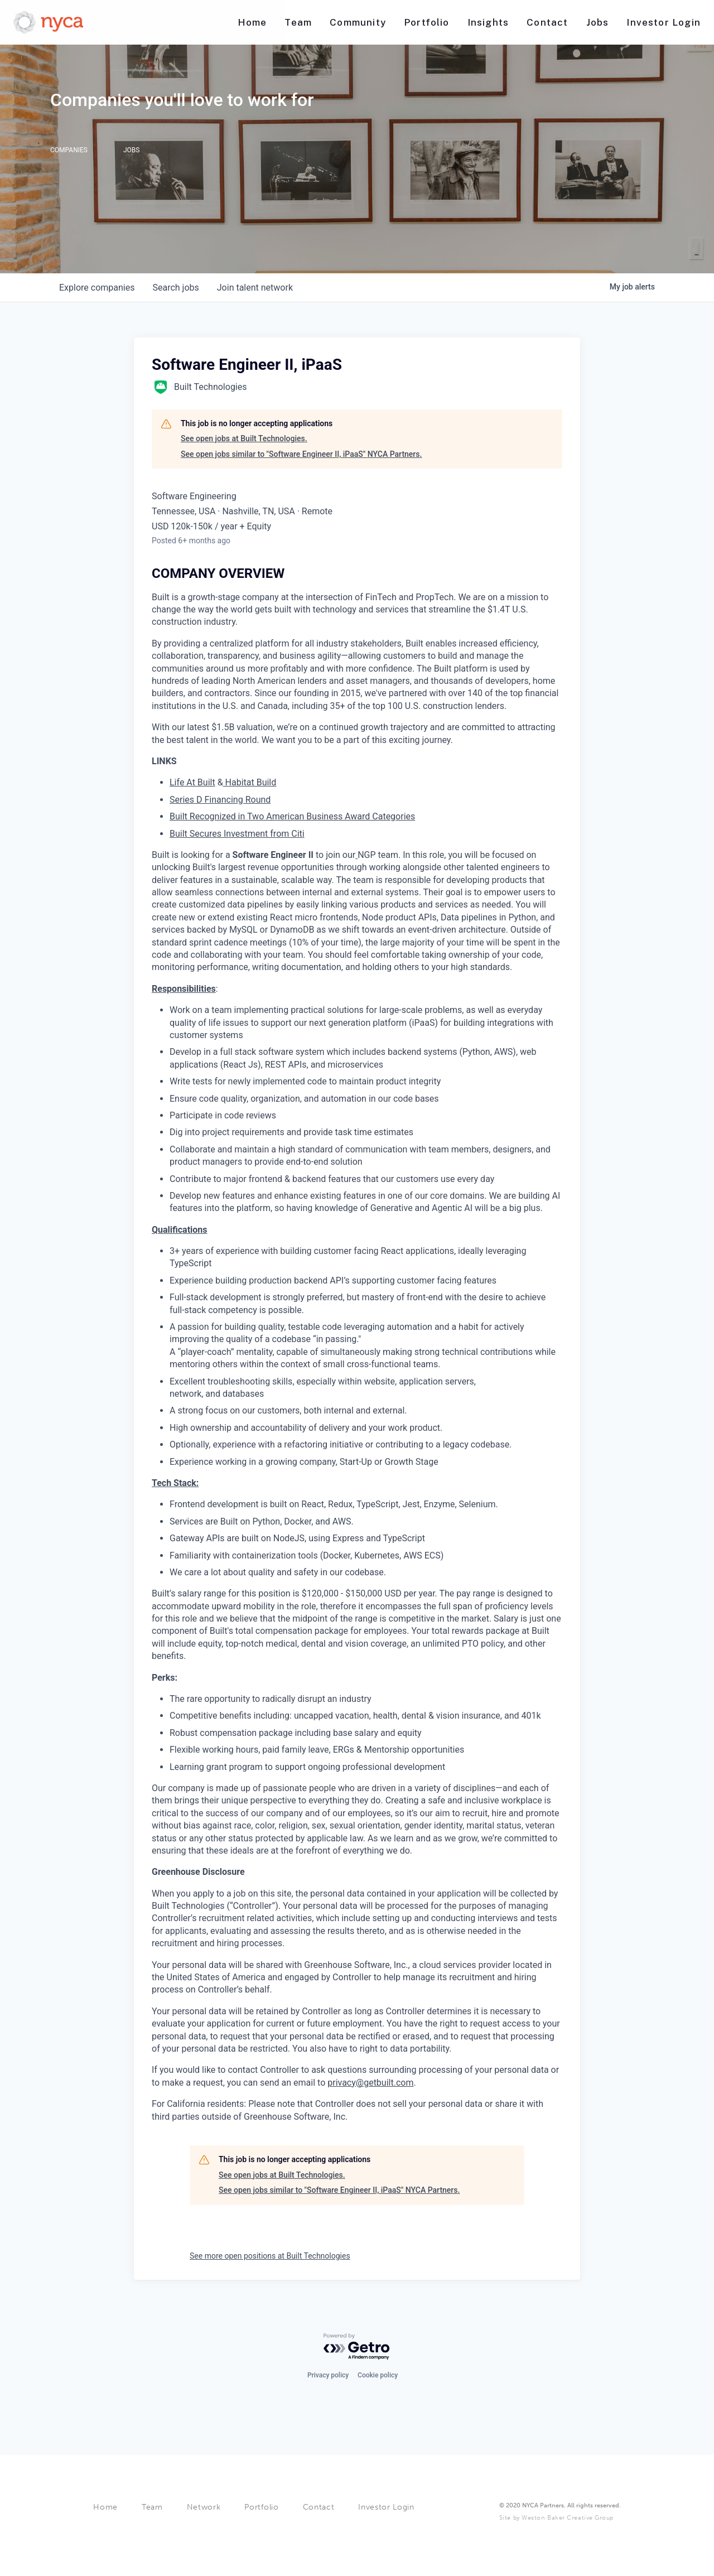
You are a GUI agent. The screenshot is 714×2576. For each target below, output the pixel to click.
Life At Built (192, 782)
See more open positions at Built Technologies (270, 2255)
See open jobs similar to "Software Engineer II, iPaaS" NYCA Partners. (301, 454)
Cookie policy (378, 2375)
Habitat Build (250, 782)
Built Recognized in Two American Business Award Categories (292, 816)
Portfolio (261, 2507)
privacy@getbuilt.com (370, 2082)
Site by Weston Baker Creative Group (556, 2517)
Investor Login (386, 2507)
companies (96, 287)
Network (204, 2507)
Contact (319, 2507)
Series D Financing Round (220, 799)
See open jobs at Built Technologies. (244, 438)
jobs (175, 287)
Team (152, 2507)
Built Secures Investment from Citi (237, 833)
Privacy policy (328, 2375)
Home (105, 2507)
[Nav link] (252, 23)
